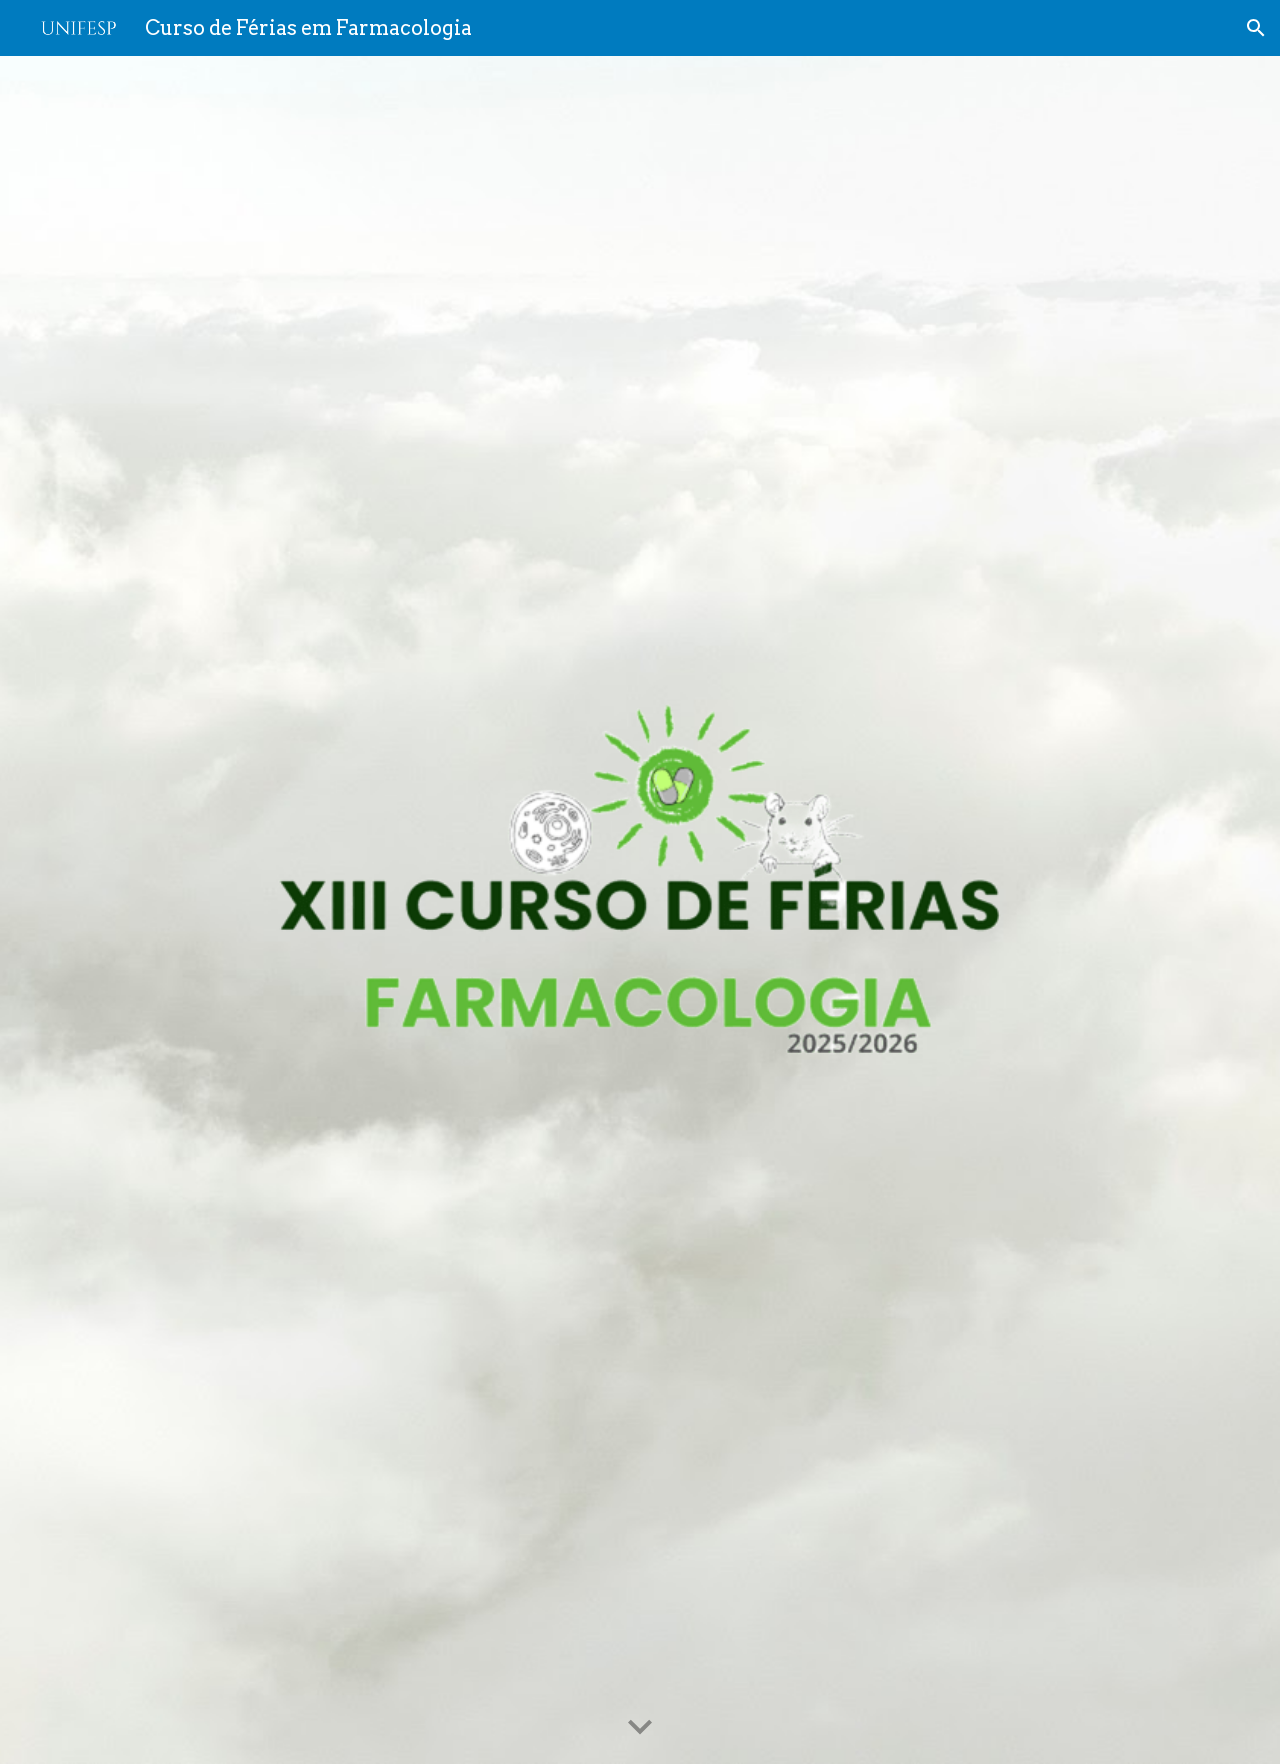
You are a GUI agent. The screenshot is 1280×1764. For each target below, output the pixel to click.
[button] (1256, 28)
